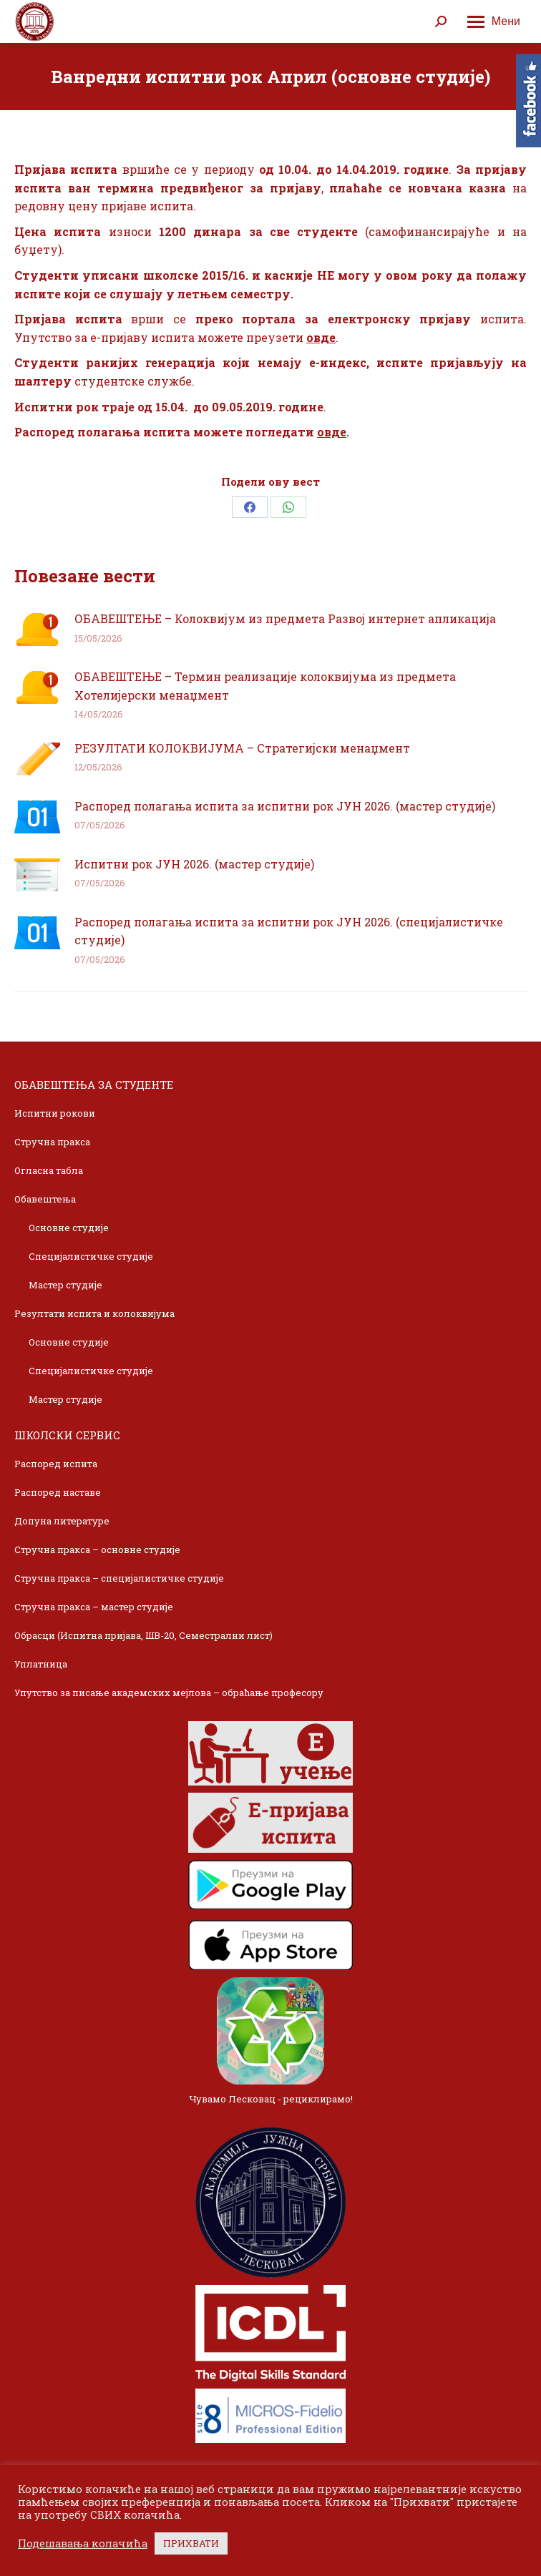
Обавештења (45, 1198)
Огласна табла (48, 1170)
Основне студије (69, 1227)
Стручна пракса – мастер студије (93, 1606)
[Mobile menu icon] (494, 21)
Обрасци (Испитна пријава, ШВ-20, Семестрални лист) (143, 1635)
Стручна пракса (52, 1141)
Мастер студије (65, 1284)
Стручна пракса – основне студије (97, 1549)
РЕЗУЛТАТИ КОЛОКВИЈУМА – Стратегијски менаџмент (242, 747)
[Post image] (37, 629)
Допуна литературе (61, 1520)
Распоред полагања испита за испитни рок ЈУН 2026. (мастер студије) (284, 805)
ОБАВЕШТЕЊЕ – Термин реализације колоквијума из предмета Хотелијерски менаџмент (265, 685)
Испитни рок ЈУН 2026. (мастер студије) (194, 863)
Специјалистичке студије (91, 1256)
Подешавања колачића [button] (82, 2543)
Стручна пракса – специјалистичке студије (119, 1578)
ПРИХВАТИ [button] (191, 2543)
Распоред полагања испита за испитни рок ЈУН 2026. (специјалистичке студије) (288, 931)
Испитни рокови (54, 1113)
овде (321, 337)
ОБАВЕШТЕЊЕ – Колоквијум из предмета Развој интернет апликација (285, 618)
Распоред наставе (57, 1492)
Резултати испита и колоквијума (94, 1313)
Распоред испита (55, 1463)
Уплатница (40, 1663)
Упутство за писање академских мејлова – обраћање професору (168, 1692)
